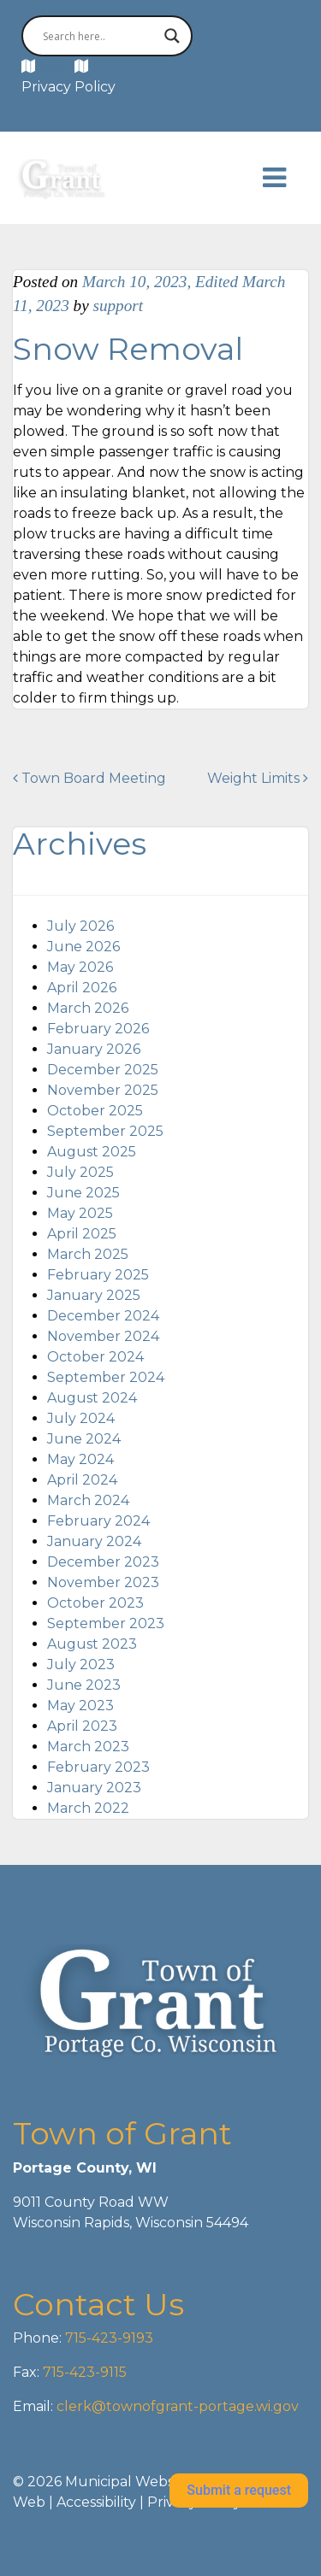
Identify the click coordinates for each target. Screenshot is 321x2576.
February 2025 (98, 1275)
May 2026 (80, 967)
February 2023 (98, 1767)
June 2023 (84, 1685)
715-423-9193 (107, 2338)
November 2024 (103, 1336)
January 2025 (93, 1295)
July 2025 (80, 1172)
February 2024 (98, 1521)
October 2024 (95, 1357)
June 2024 (84, 1439)
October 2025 (95, 1111)
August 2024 (92, 1398)
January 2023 (94, 1787)
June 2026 (83, 946)
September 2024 (105, 1377)
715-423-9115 (85, 2372)
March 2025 (87, 1254)
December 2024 (103, 1316)
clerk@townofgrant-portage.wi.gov (176, 2406)
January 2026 (93, 1049)
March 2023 (88, 1746)
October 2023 (95, 1603)
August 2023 (92, 1644)
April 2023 (82, 1726)
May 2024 (80, 1459)
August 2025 (91, 1152)
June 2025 (83, 1193)
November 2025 (102, 1090)
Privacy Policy (68, 87)
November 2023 (103, 1582)
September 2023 (105, 1623)
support (117, 306)
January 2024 (94, 1541)
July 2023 (81, 1664)
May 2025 (80, 1213)
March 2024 (88, 1500)
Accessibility (96, 2502)
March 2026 (87, 1008)
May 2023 (80, 1705)
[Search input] (99, 36)
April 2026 (81, 987)
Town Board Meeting (89, 778)
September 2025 (105, 1131)
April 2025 (81, 1234)
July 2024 (81, 1418)
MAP (55, 66)
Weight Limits (257, 778)
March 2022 (88, 1808)
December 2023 (103, 1562)
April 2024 (82, 1480)
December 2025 (102, 1070)
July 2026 (80, 926)
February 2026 (98, 1028)
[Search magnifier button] (172, 36)
